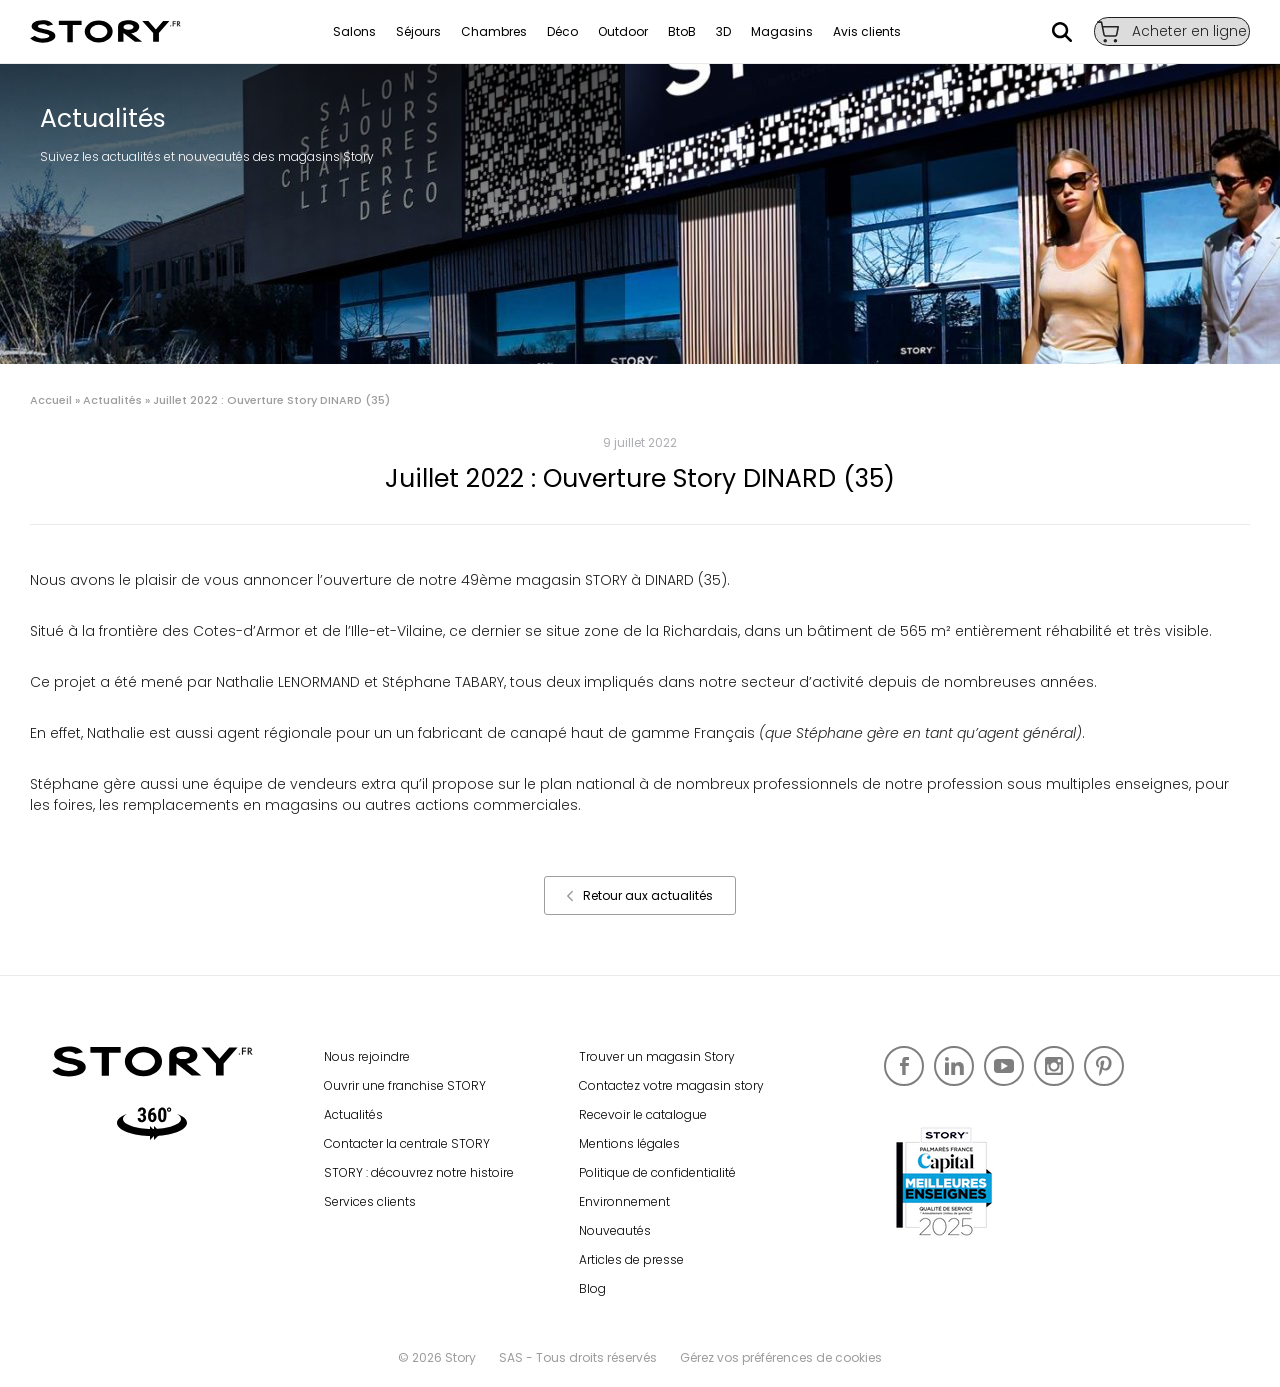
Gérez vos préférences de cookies (781, 1357)
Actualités (112, 400)
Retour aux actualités (640, 895)
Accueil (51, 400)
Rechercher (1045, 32)
